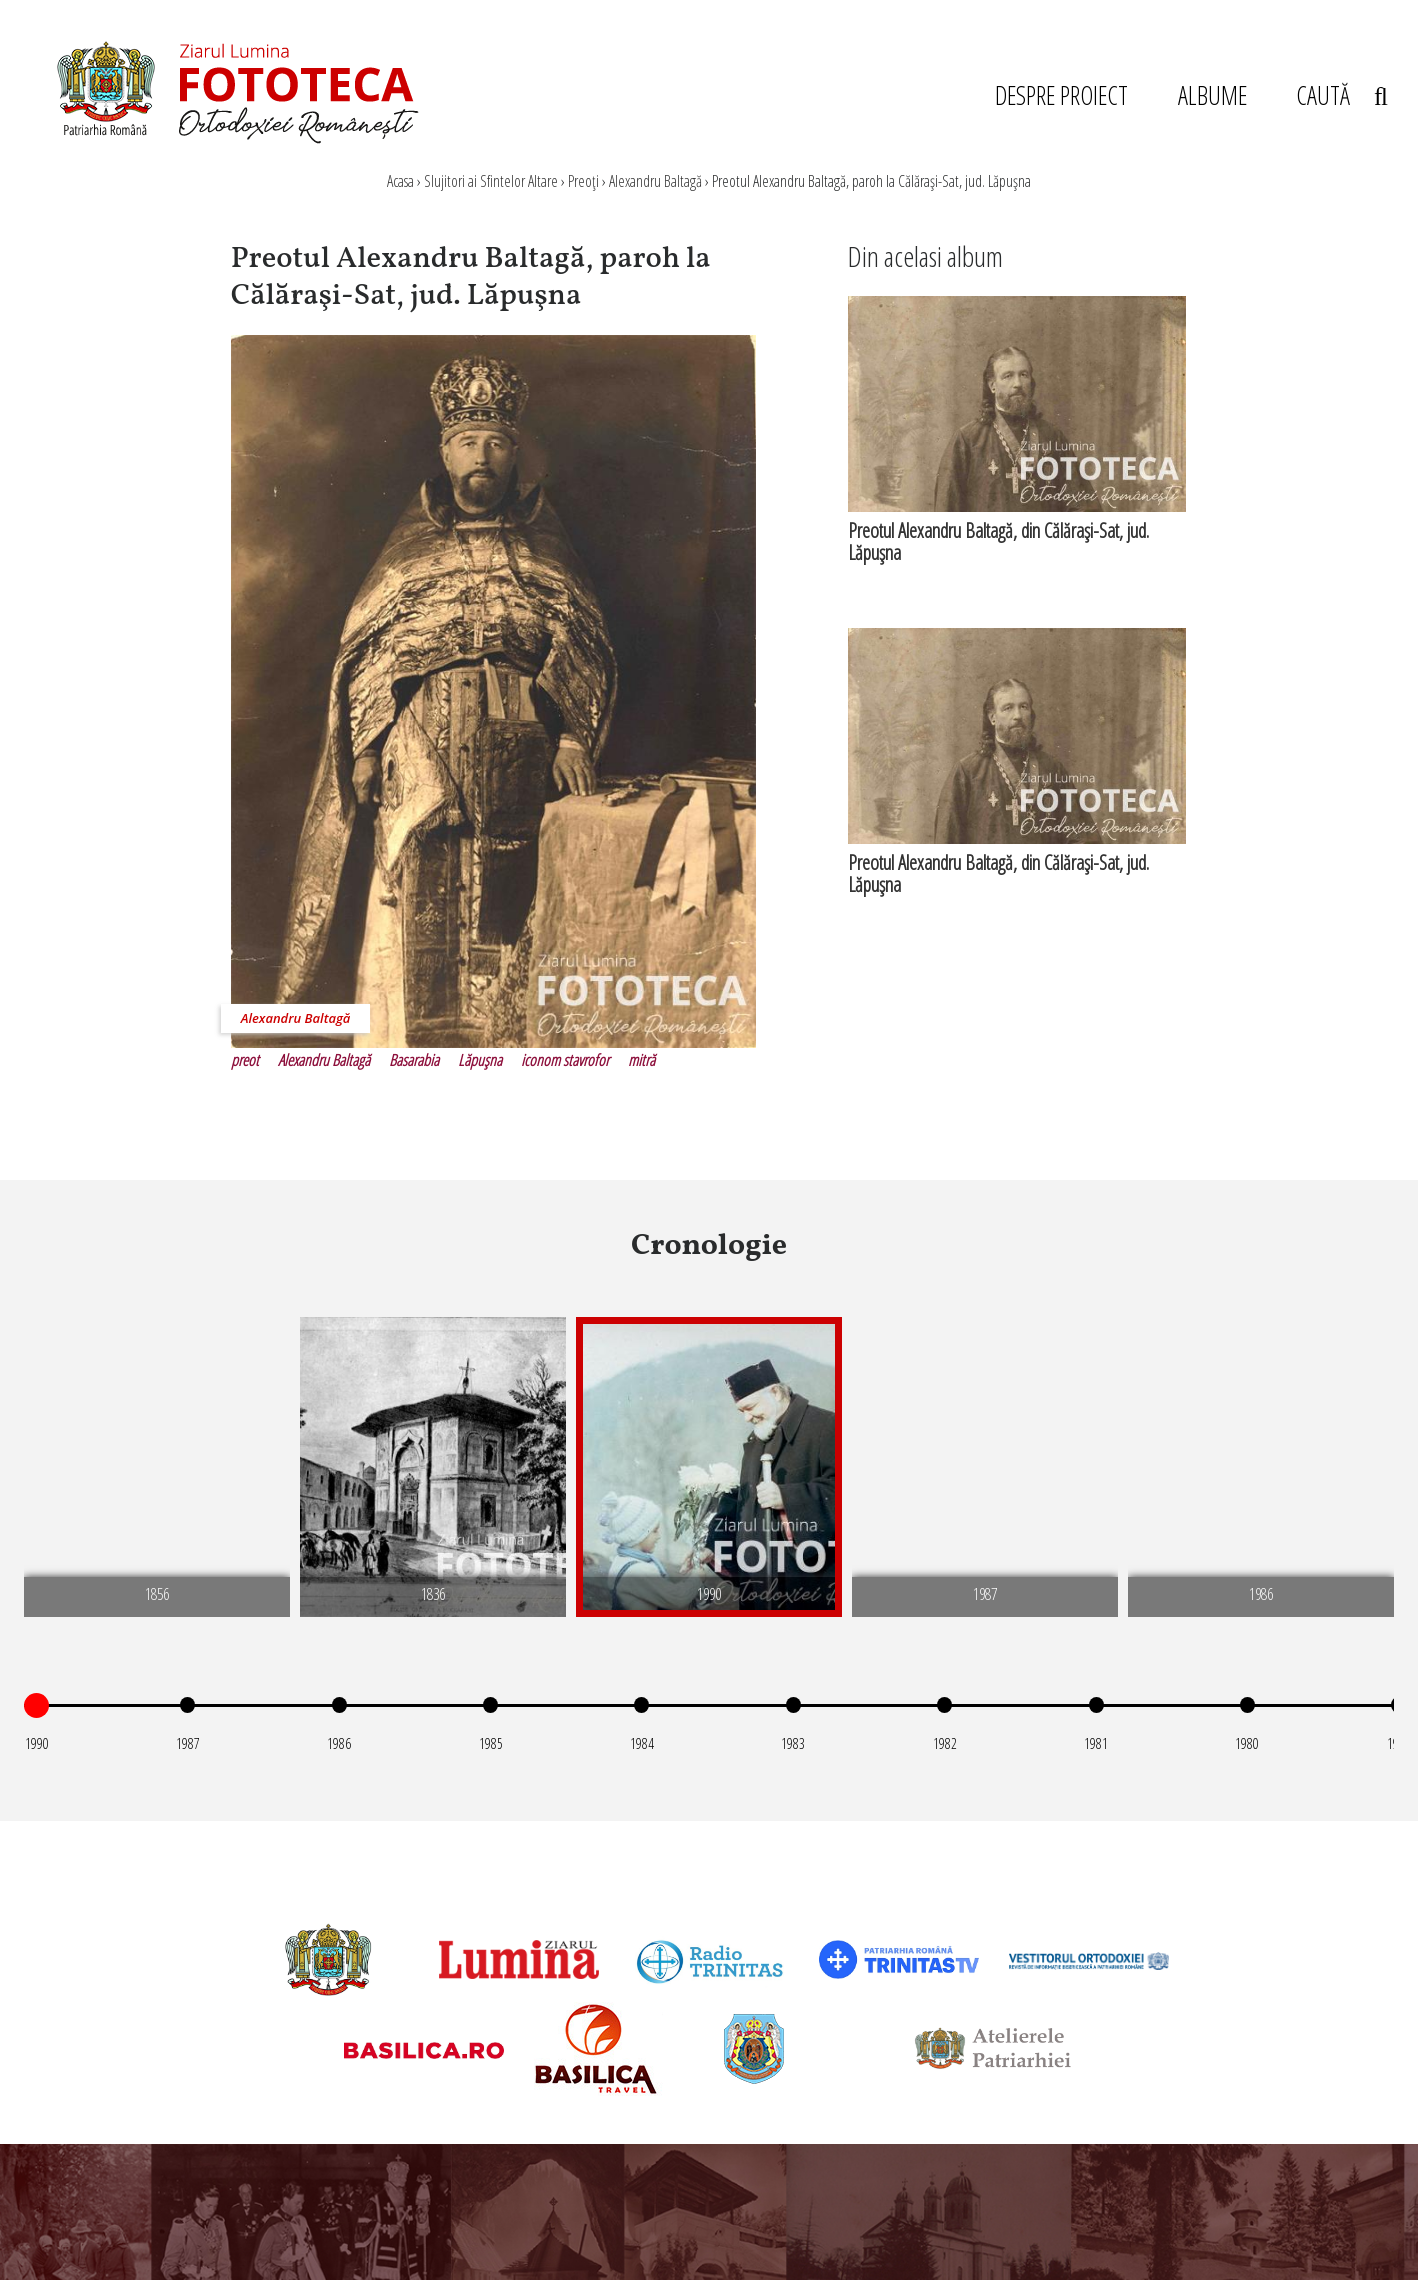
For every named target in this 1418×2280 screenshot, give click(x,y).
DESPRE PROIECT (1061, 95)
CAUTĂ (1342, 95)
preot (245, 1060)
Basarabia (414, 1060)
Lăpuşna (480, 1060)
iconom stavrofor (565, 1060)
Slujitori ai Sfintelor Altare (491, 181)
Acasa (400, 181)
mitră (641, 1060)
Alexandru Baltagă (655, 181)
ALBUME (1212, 95)
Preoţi (583, 181)
